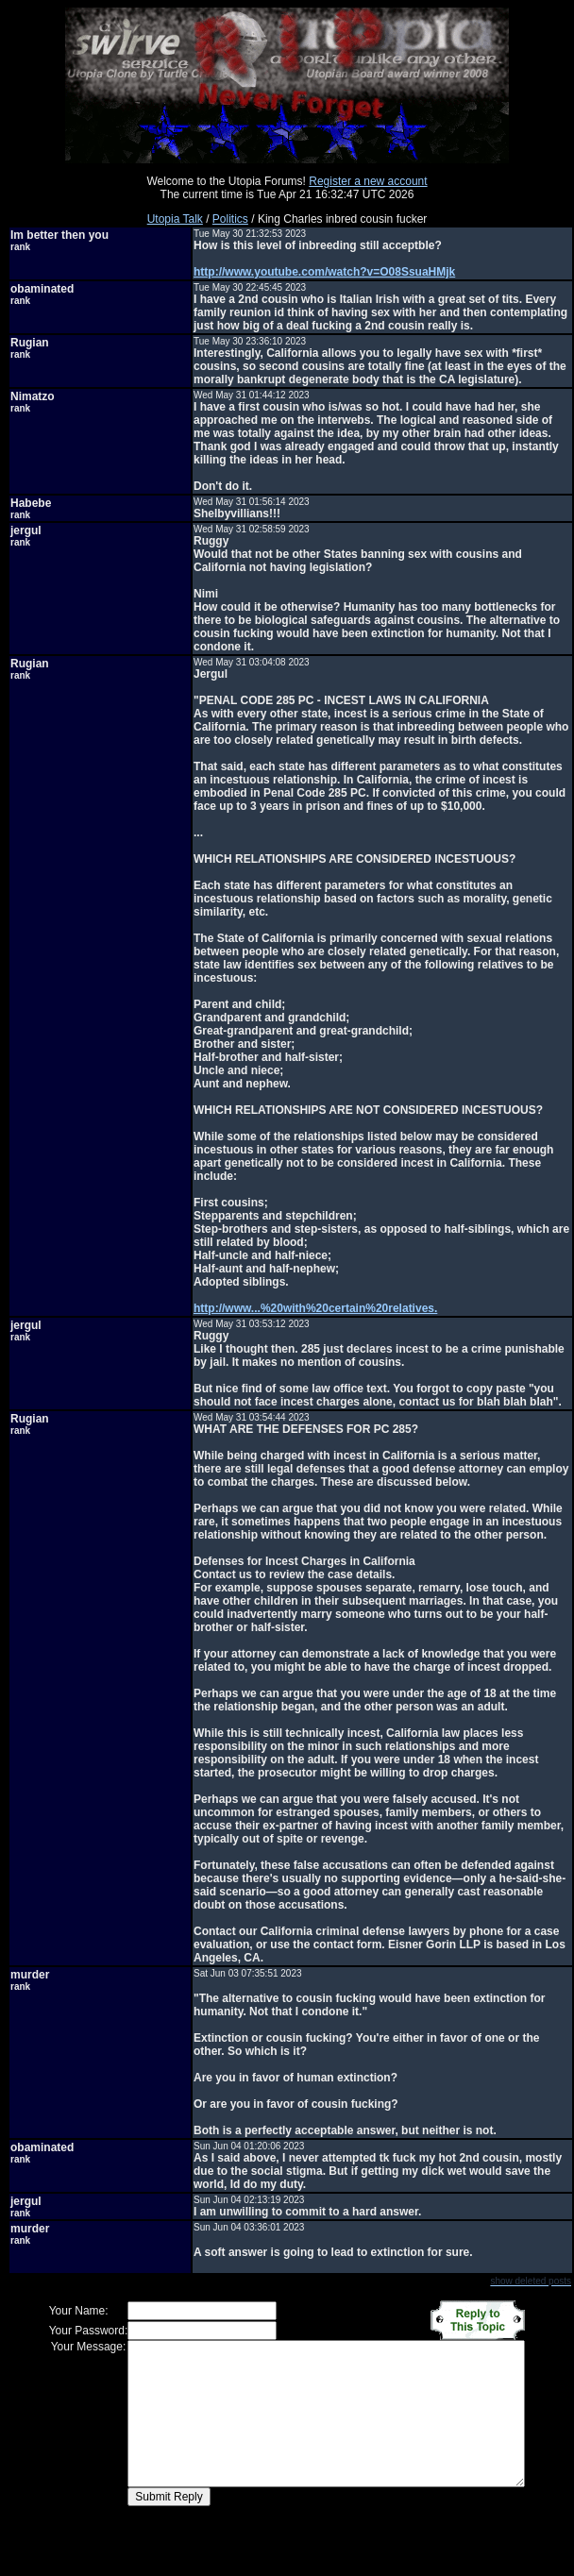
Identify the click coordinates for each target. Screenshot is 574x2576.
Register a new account (368, 181)
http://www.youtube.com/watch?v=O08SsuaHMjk (324, 271)
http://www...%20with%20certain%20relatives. (315, 1308)
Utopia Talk (175, 219)
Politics (230, 219)
